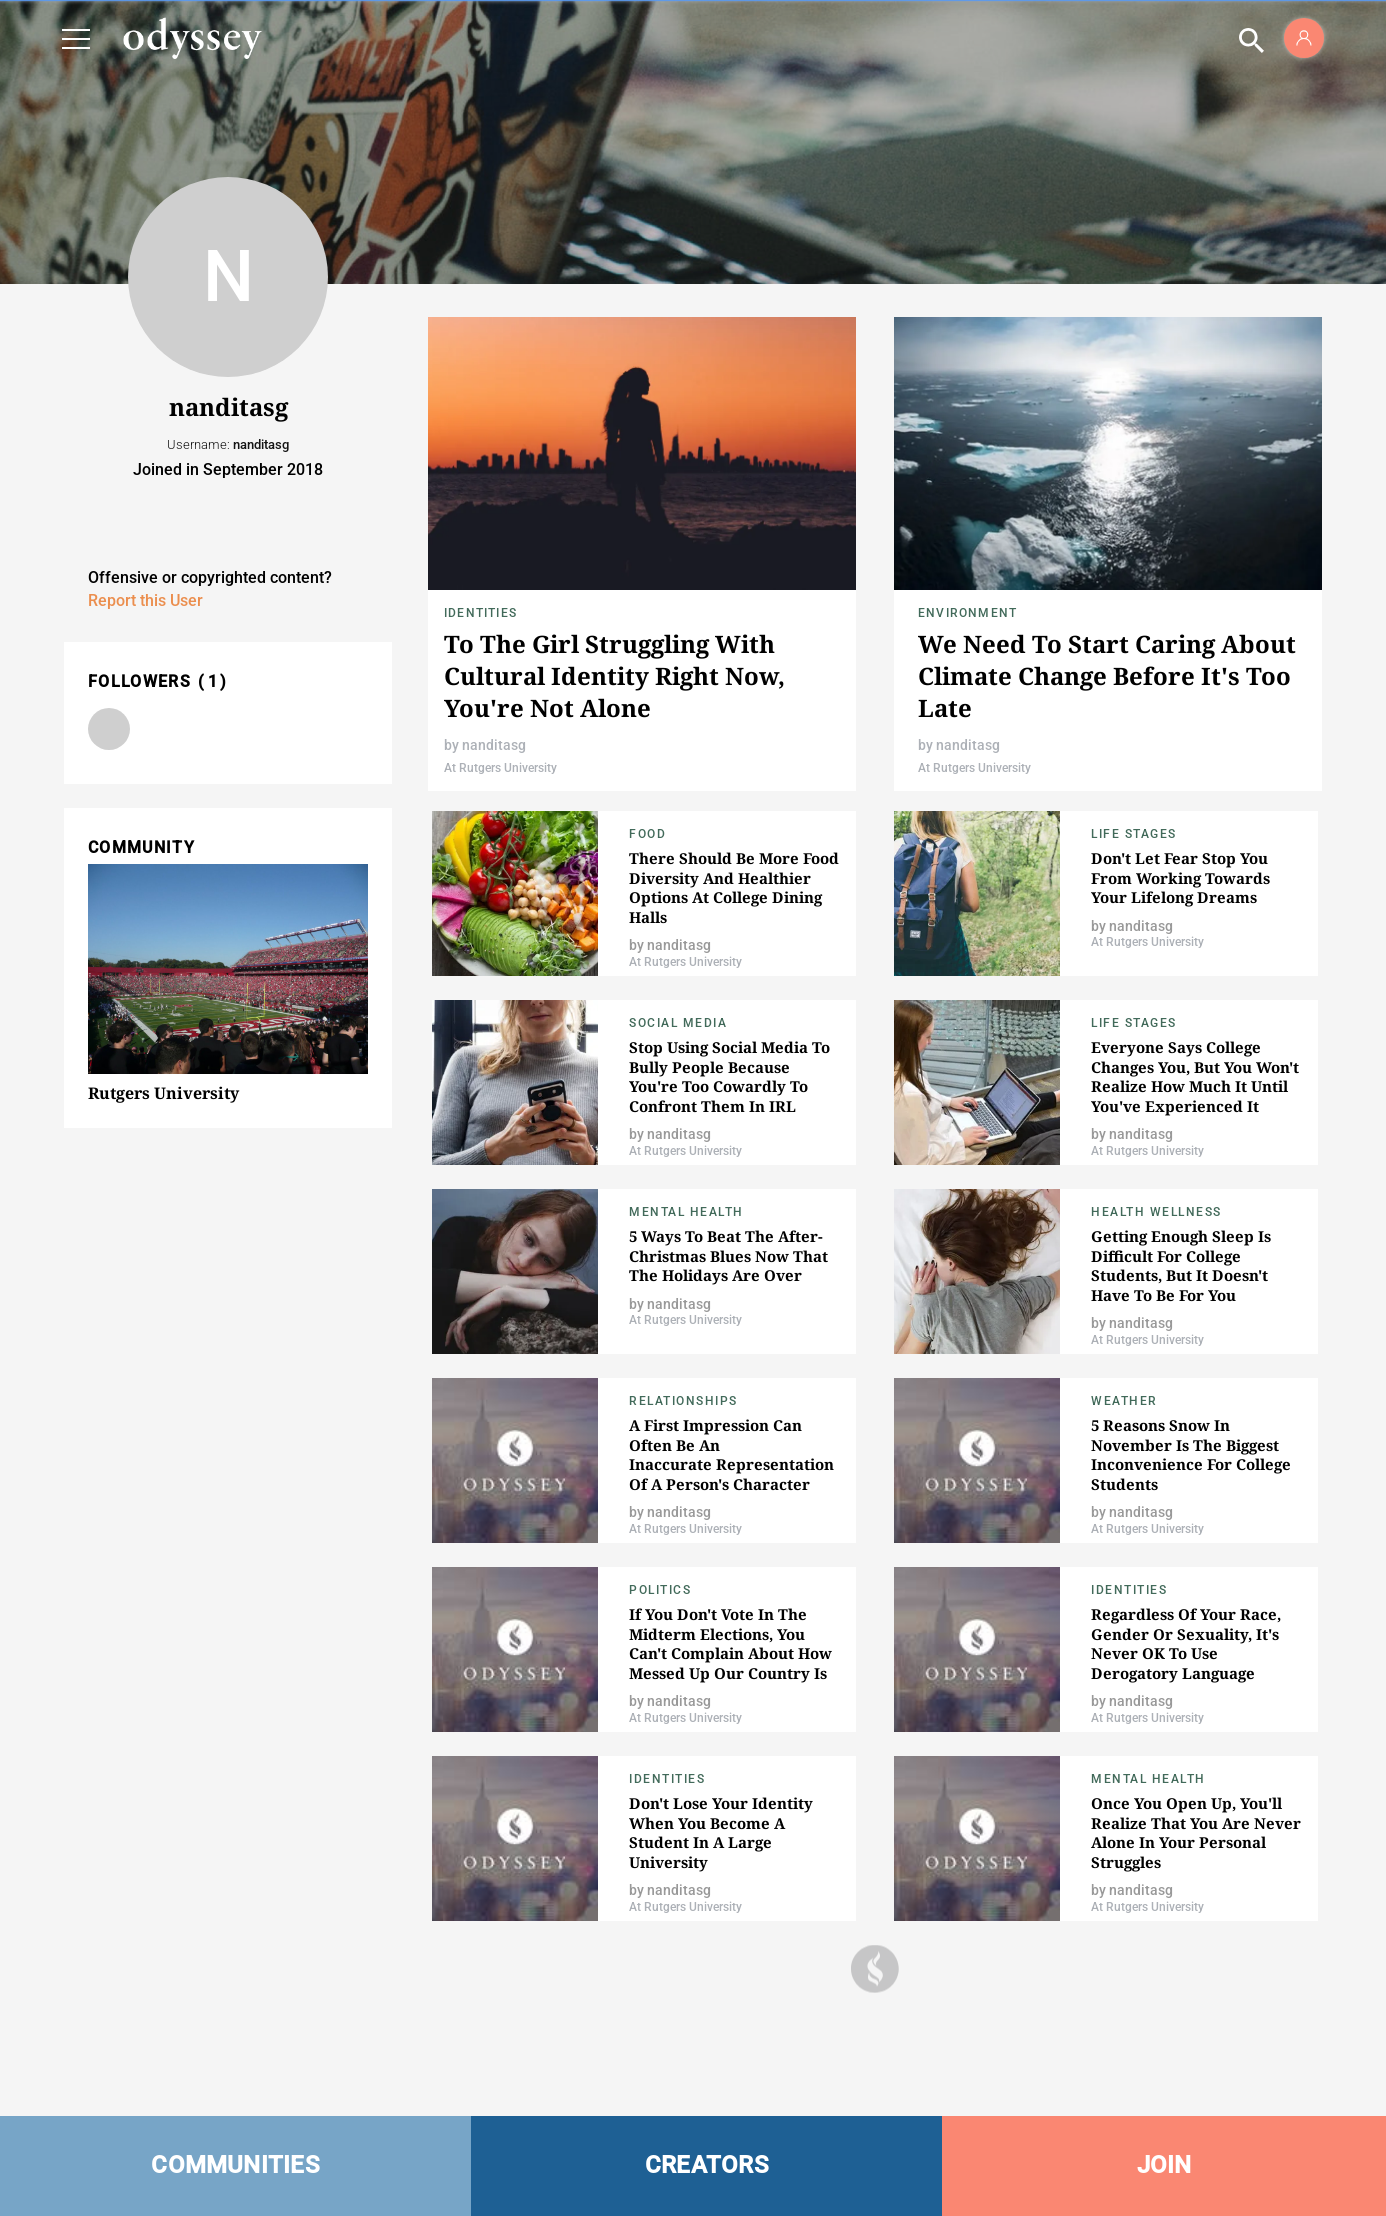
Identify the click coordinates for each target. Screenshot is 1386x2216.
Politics (660, 1590)
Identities (480, 613)
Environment (967, 613)
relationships (683, 1401)
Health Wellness (1156, 1212)
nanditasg (494, 745)
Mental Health (686, 1212)
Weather (1124, 1401)
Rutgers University (163, 1093)
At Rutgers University (500, 768)
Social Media (678, 1023)
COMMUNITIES (235, 2165)
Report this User (145, 600)
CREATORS (707, 2165)
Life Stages (1134, 834)
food (647, 834)
